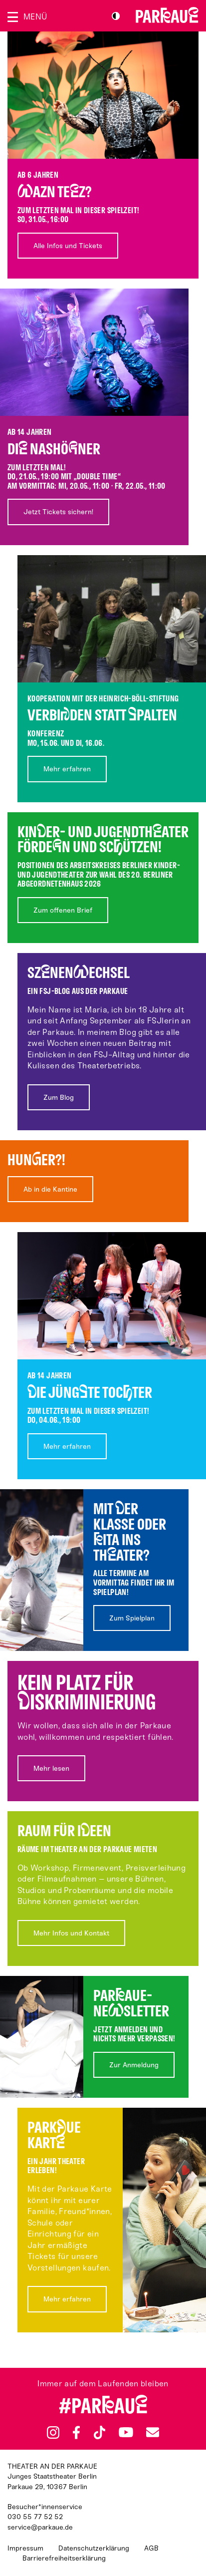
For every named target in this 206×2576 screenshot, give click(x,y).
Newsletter (152, 2432)
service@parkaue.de (40, 2527)
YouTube (126, 2432)
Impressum (25, 2548)
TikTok (100, 2433)
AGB (151, 2548)
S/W (116, 16)
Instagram (53, 2432)
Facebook (76, 2433)
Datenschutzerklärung (93, 2548)
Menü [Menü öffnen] (35, 16)
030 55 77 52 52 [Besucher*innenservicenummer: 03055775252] (35, 2517)
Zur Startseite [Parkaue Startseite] (167, 14)
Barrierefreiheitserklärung (64, 2558)
